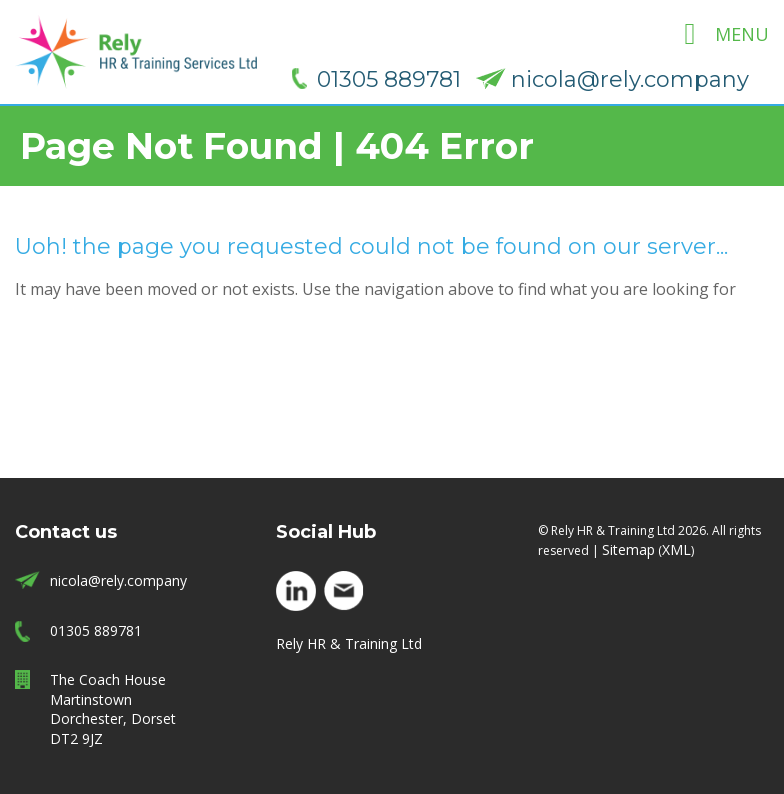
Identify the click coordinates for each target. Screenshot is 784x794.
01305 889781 (389, 79)
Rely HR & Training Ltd (349, 643)
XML (676, 549)
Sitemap (628, 549)
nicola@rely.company (630, 79)
